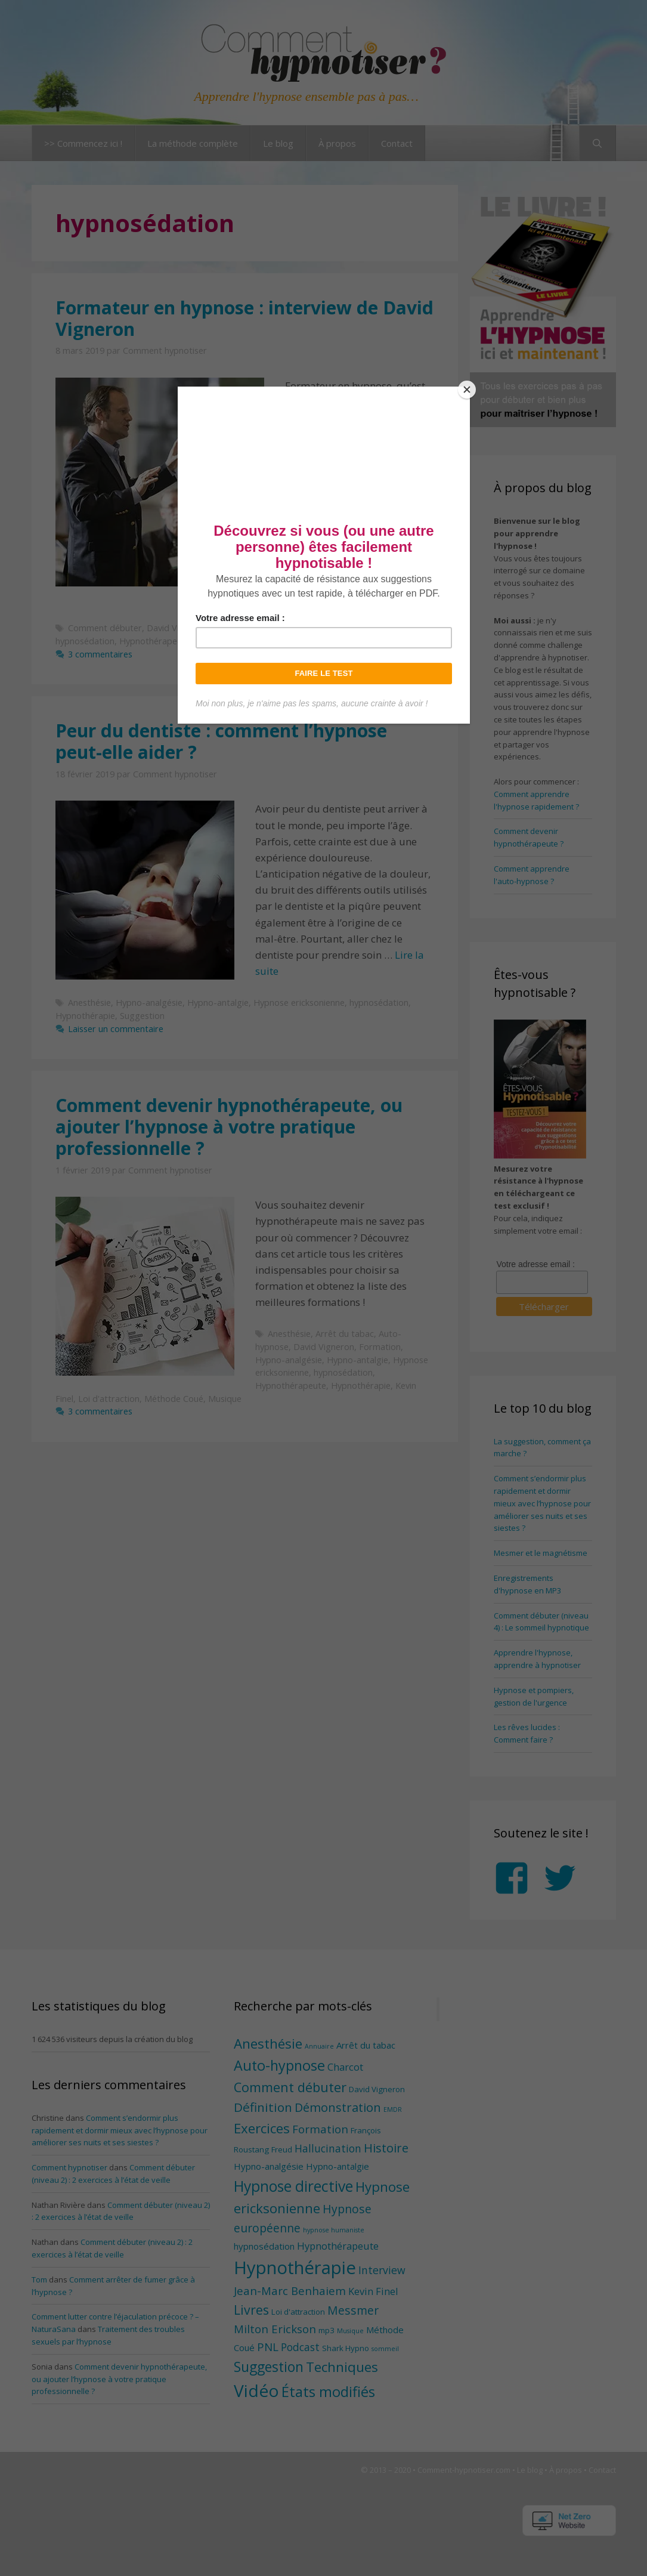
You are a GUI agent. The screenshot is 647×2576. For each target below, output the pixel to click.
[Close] (467, 390)
